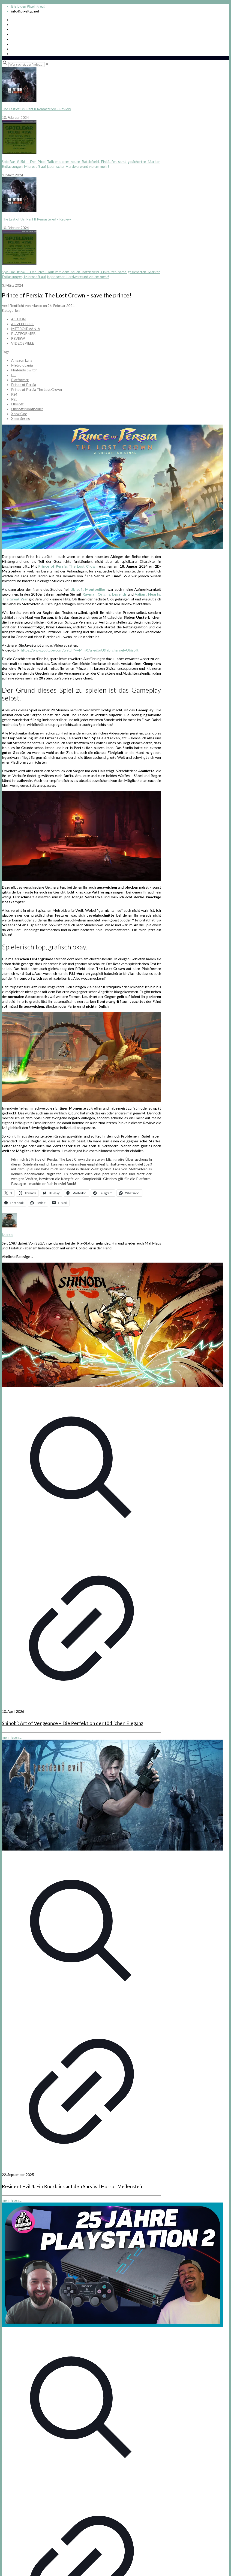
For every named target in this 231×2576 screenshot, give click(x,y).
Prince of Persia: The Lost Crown (68, 566)
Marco (36, 305)
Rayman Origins (96, 594)
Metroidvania (22, 365)
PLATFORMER (23, 333)
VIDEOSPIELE (22, 343)
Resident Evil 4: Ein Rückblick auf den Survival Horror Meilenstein (73, 2186)
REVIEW (18, 338)
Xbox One (19, 413)
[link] (46, 64)
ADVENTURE (22, 323)
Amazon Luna (21, 360)
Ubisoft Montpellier (27, 409)
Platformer (20, 379)
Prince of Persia (23, 384)
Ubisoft (17, 404)
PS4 (14, 394)
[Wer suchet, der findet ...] (27, 64)
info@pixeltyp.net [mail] (25, 11)
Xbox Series (20, 418)
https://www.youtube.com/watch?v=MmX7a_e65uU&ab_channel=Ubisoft (79, 650)
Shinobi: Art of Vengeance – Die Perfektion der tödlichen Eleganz (72, 1723)
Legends (119, 594)
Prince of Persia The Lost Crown (36, 389)
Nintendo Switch (24, 370)
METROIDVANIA (25, 328)
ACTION (18, 319)
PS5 (14, 399)
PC (13, 375)
